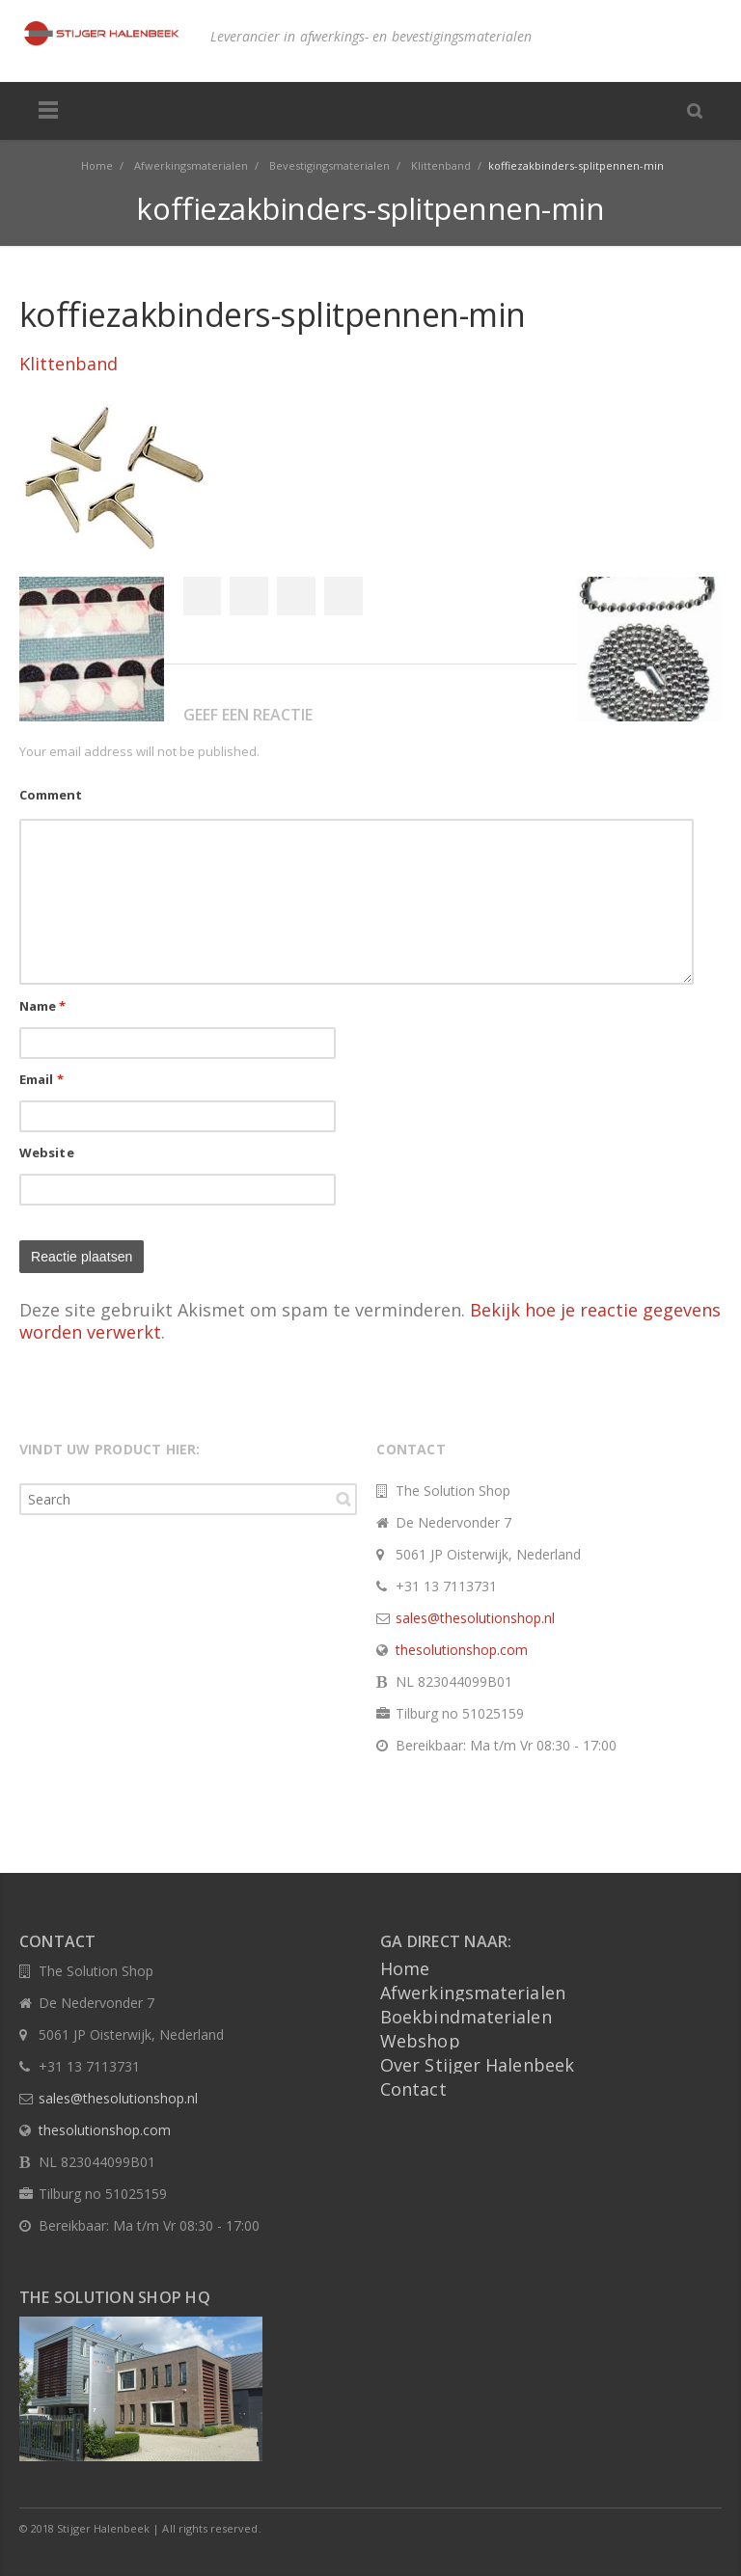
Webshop (420, 2040)
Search (343, 1498)
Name (43, 1006)
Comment (50, 794)
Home (404, 1968)
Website (46, 1152)
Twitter (249, 596)
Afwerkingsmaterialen (472, 1992)
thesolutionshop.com (462, 1650)
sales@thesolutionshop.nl (475, 1618)
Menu (48, 111)
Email (41, 1079)
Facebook (201, 596)
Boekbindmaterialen (466, 2016)
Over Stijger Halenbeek (477, 2064)
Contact (413, 2089)
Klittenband (68, 363)
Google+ (296, 596)
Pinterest (343, 596)
